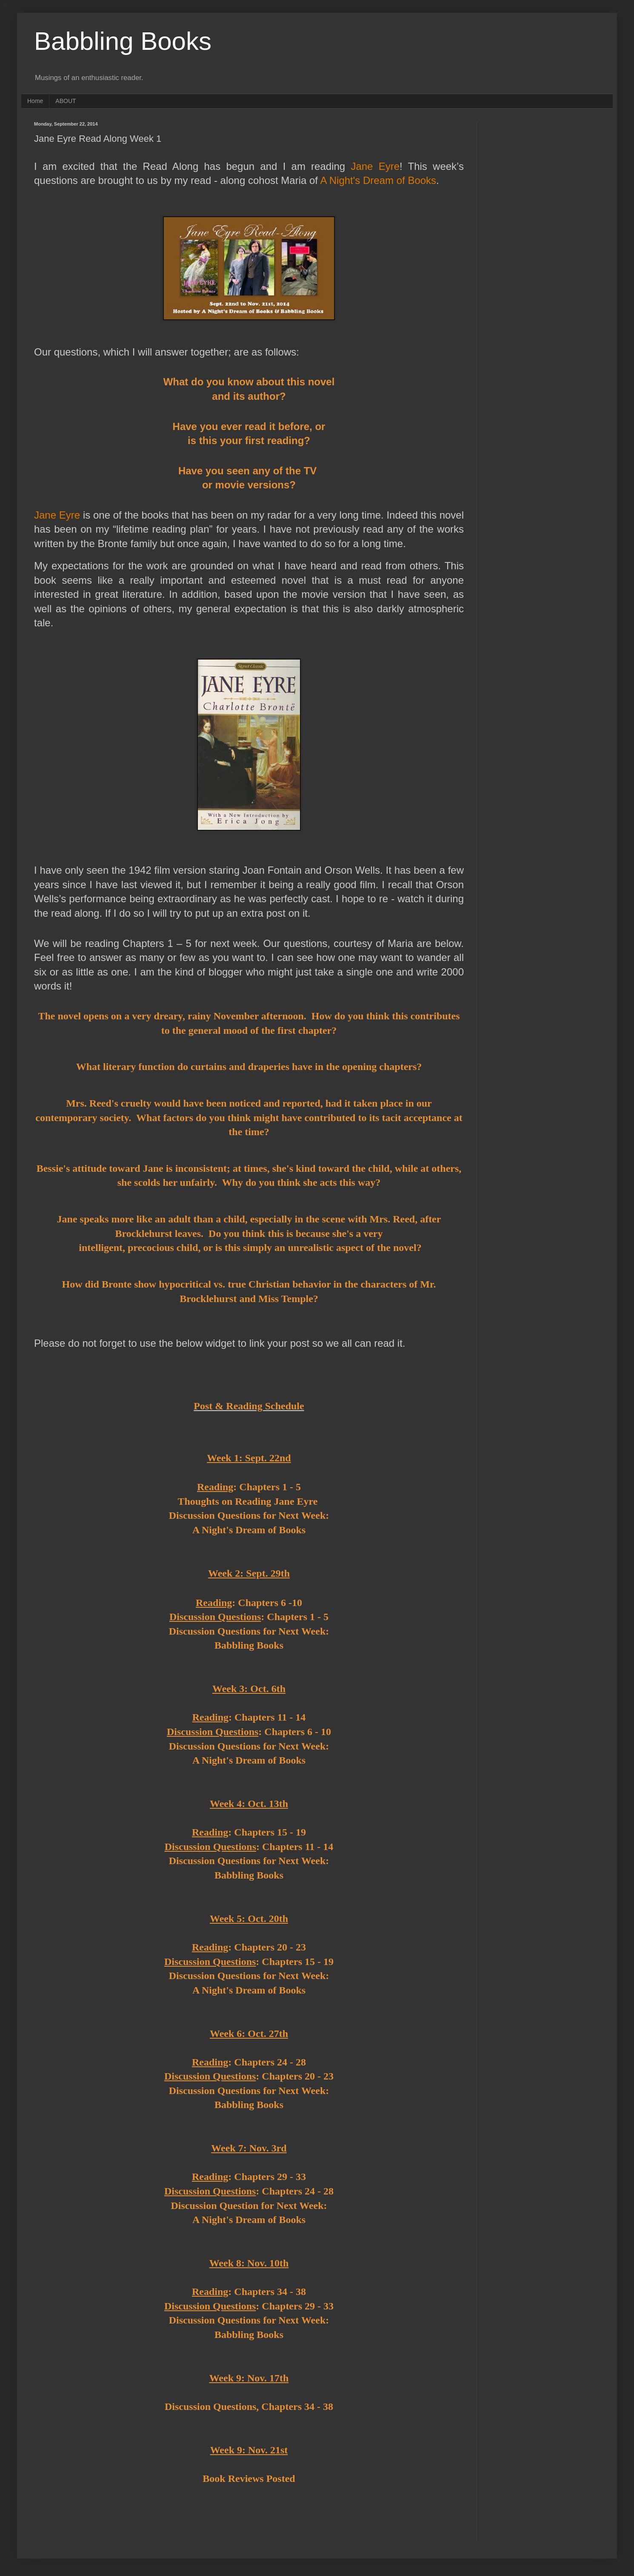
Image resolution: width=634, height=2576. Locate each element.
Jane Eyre (375, 166)
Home (35, 101)
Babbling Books (122, 41)
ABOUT (65, 101)
